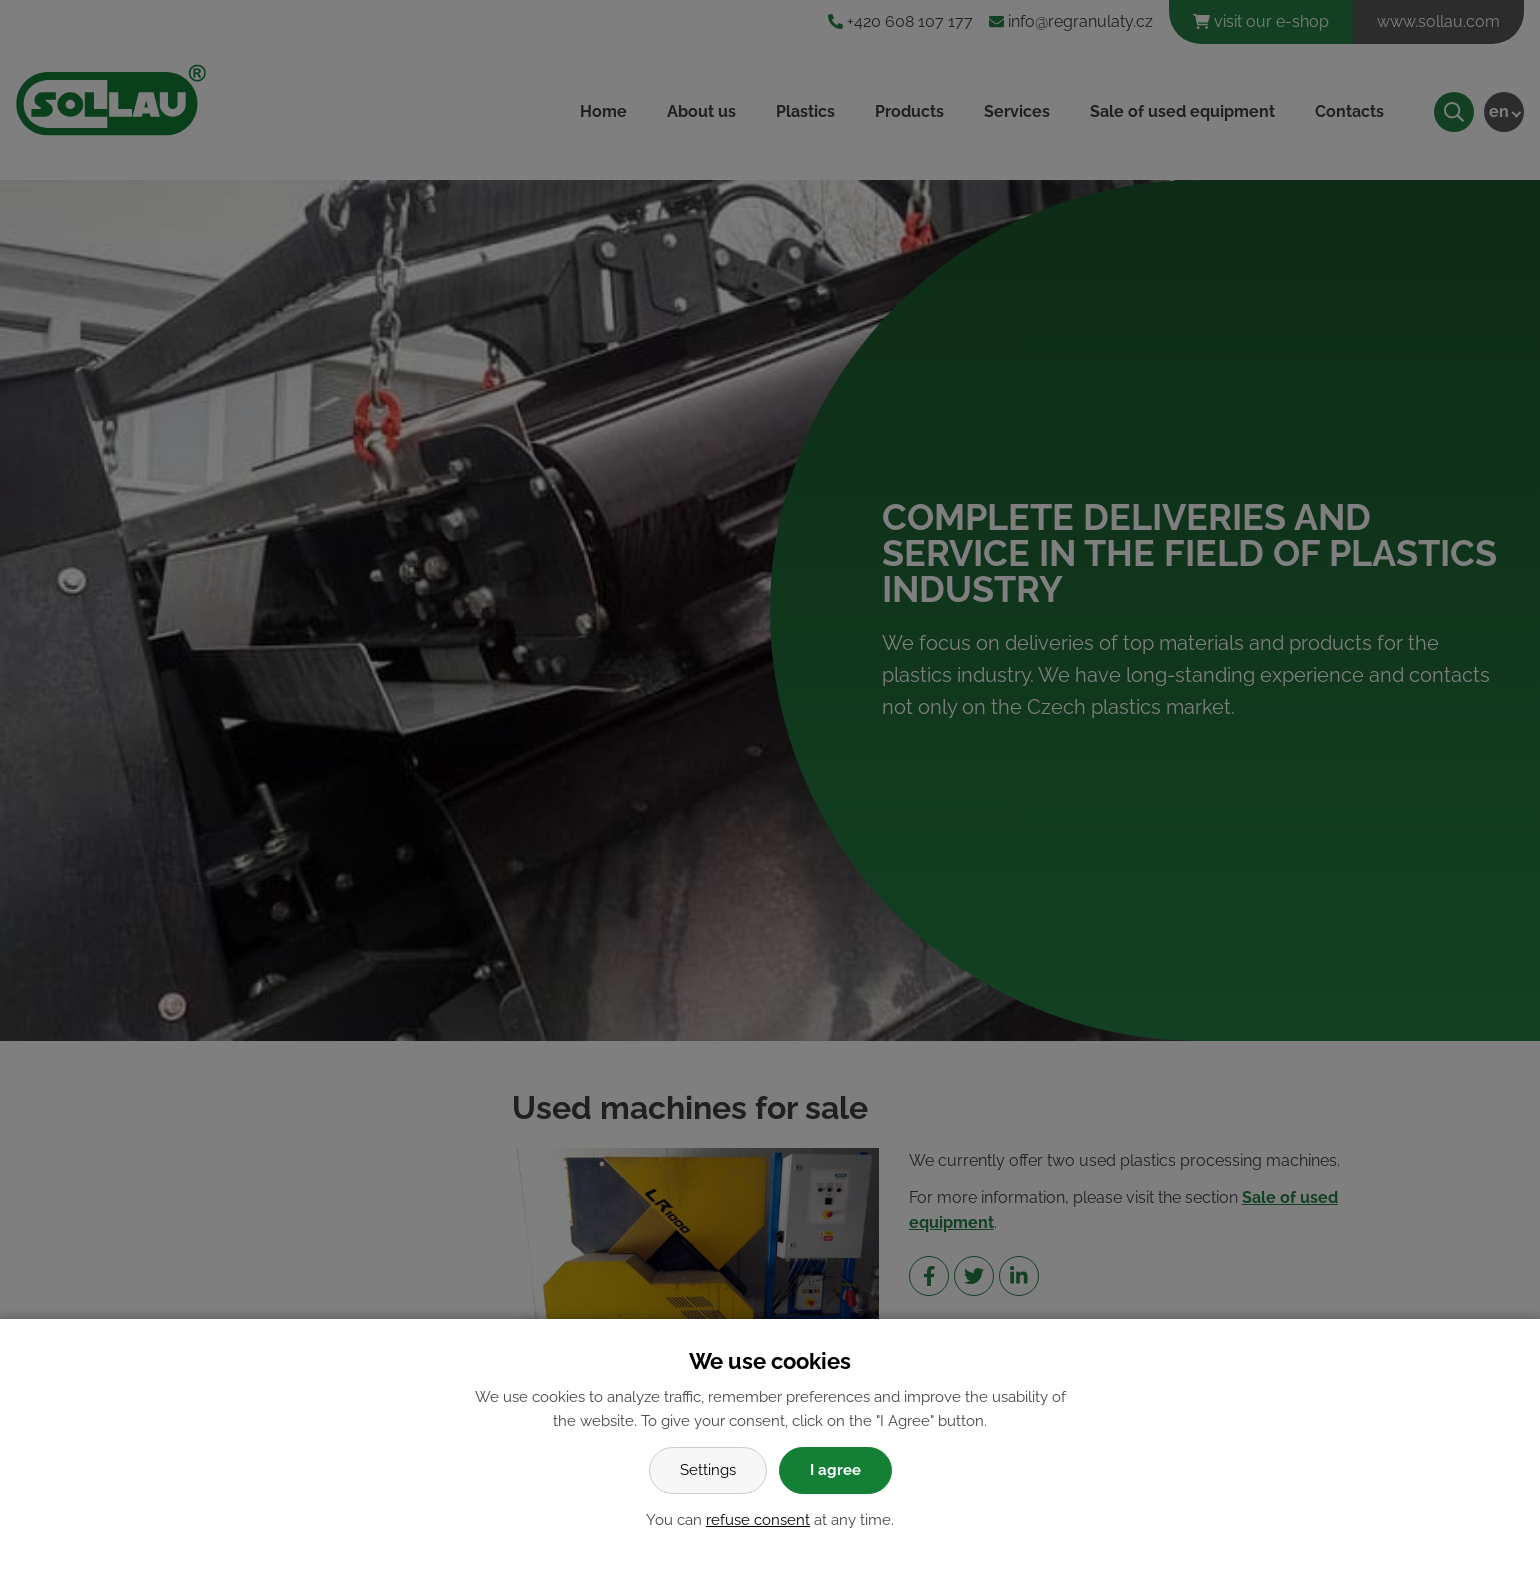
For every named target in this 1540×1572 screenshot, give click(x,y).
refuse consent (758, 1520)
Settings (708, 1470)
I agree (835, 1470)
